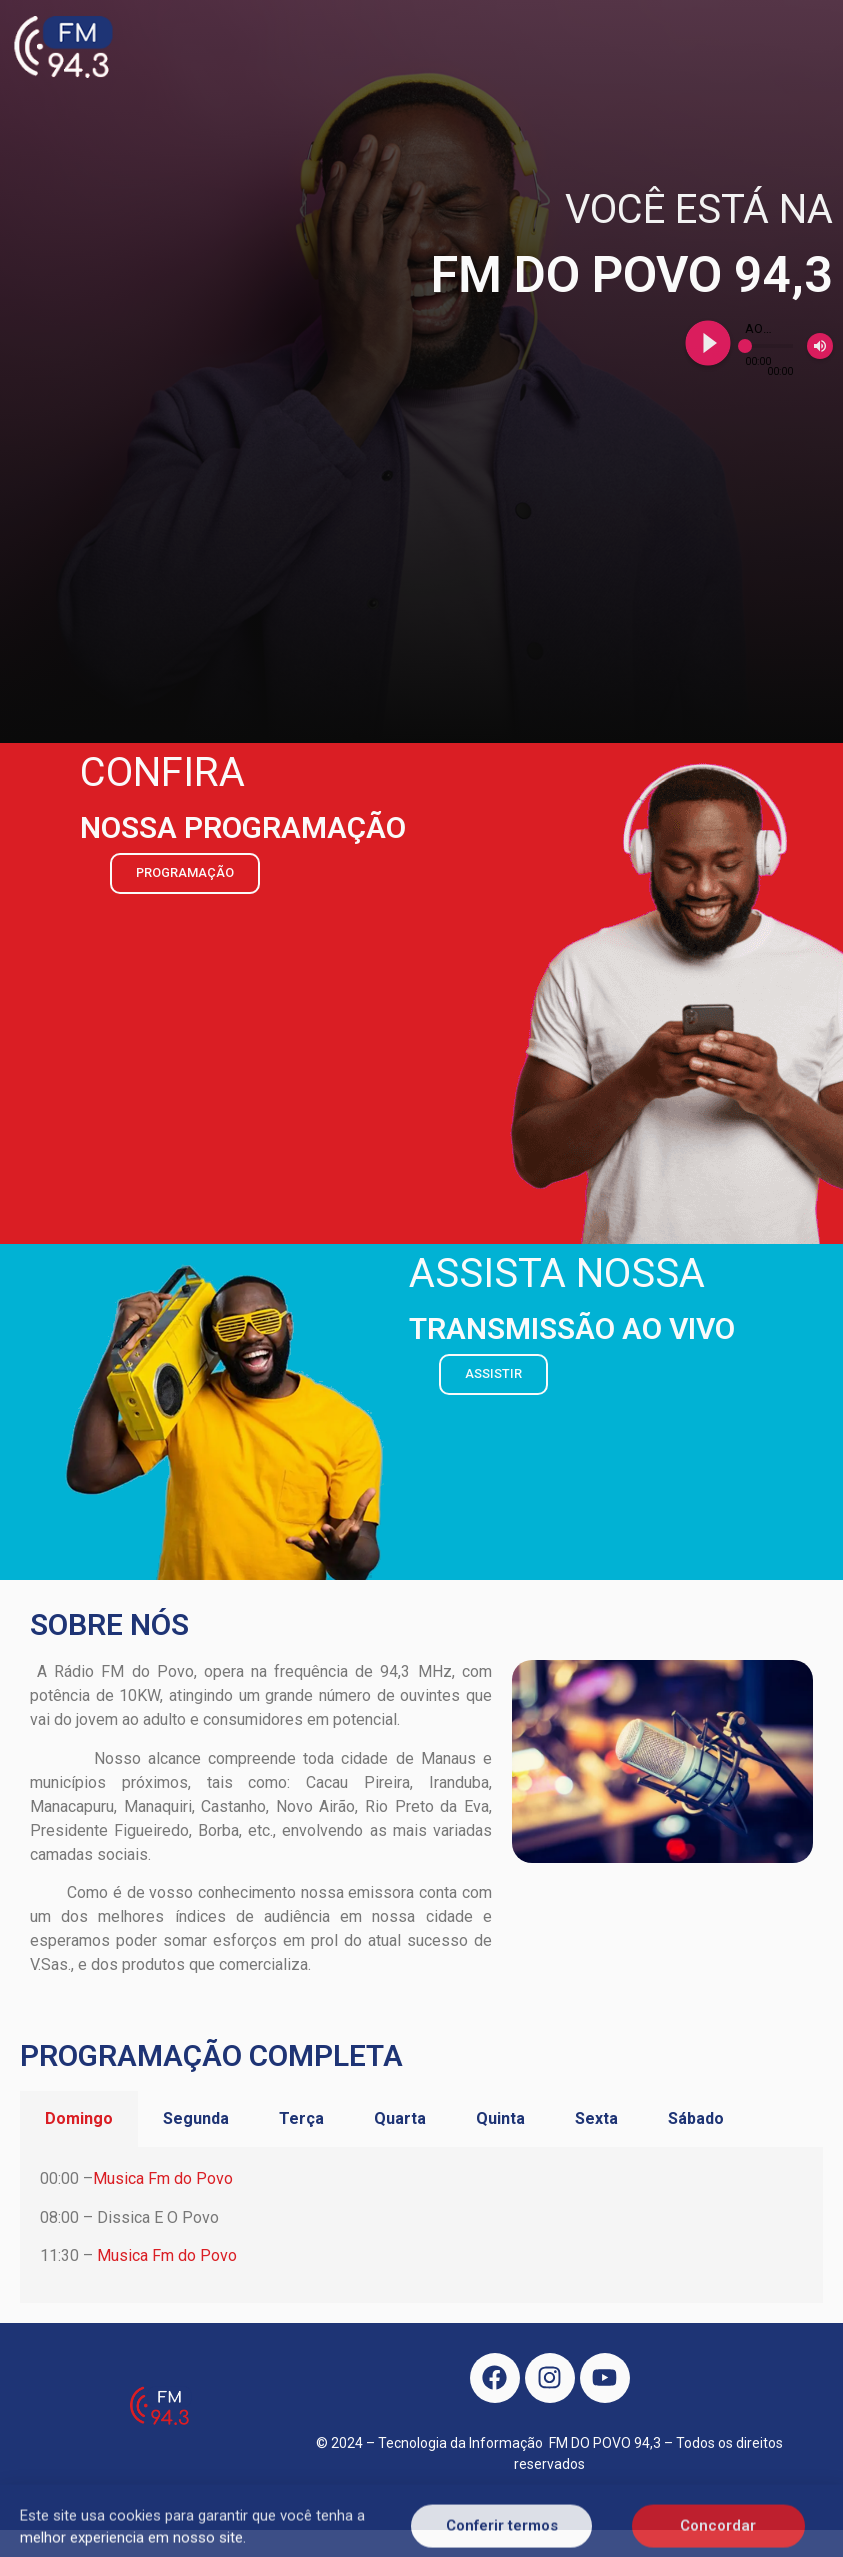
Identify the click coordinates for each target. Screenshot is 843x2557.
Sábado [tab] (696, 2118)
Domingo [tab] (79, 2118)
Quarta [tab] (400, 2118)
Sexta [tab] (596, 2118)
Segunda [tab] (196, 2118)
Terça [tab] (301, 2118)
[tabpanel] (421, 2224)
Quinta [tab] (500, 2118)
